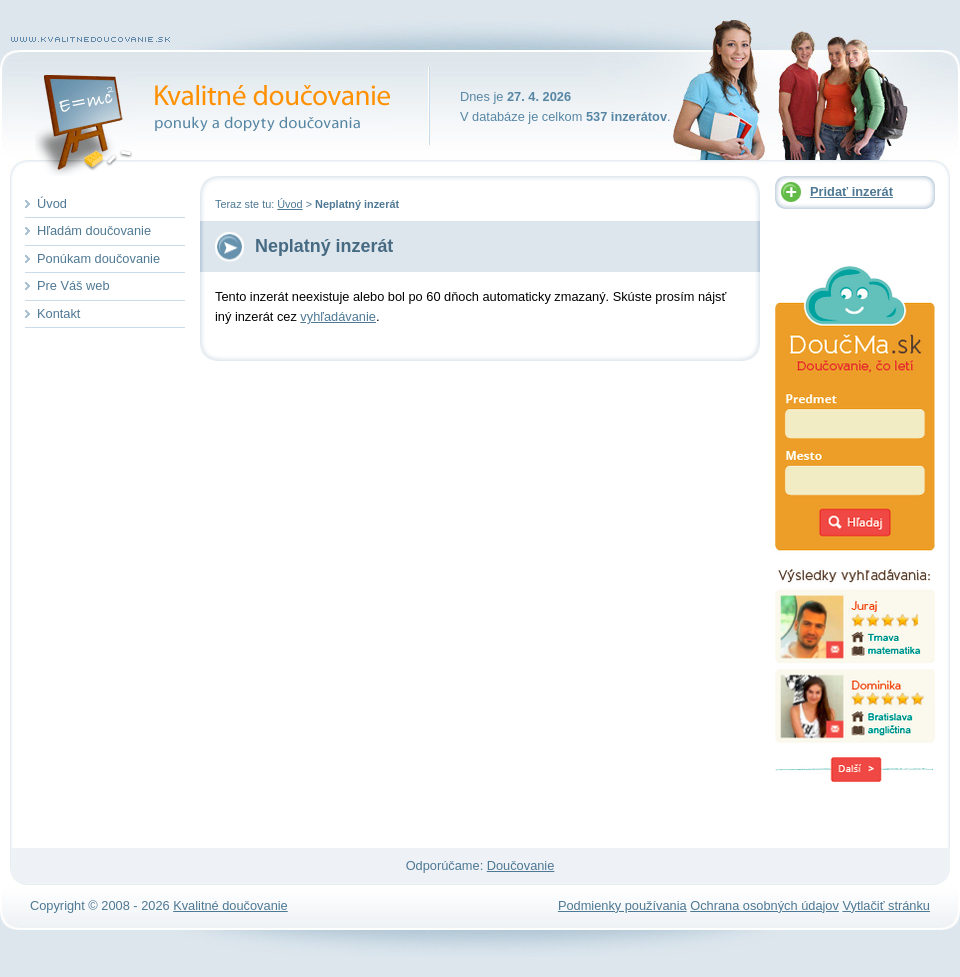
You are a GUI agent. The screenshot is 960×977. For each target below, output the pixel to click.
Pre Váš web (73, 285)
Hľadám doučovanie (94, 230)
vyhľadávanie (338, 316)
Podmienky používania (622, 905)
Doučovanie (521, 865)
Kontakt (58, 313)
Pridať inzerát (851, 191)
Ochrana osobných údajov (764, 905)
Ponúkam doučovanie (98, 258)
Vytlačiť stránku (886, 905)
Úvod (289, 204)
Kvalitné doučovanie (226, 105)
